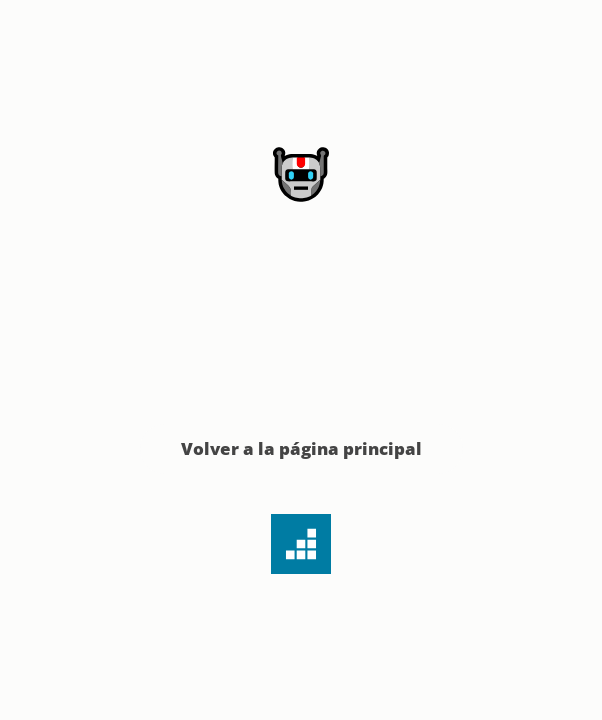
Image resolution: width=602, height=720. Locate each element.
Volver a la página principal (301, 448)
